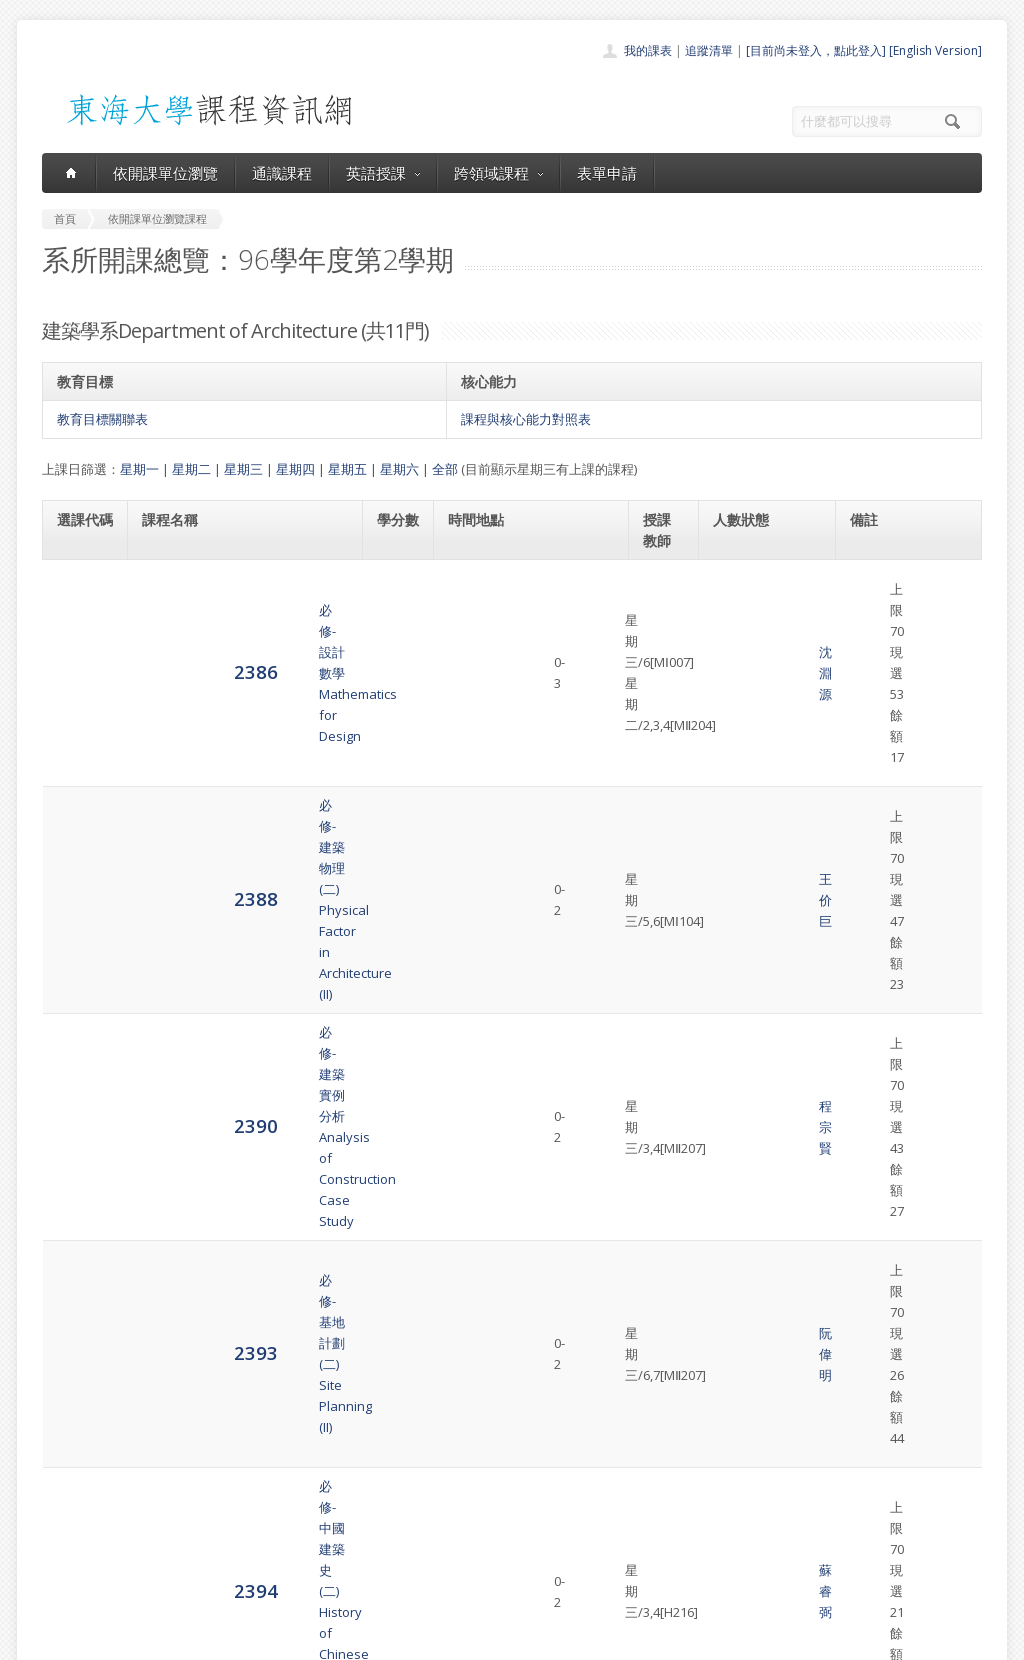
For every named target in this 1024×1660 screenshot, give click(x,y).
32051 (867, 1033)
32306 (867, 776)
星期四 (295, 469)
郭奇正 (662, 1044)
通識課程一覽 (472, 1495)
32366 (867, 1242)
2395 (79, 924)
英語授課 (383, 173)
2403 (79, 1101)
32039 (867, 915)
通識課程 (282, 173)
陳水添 (662, 926)
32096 (867, 1151)
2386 (79, 587)
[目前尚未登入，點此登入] (816, 50)
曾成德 (662, 1103)
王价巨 (662, 648)
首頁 (448, 1451)
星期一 (139, 469)
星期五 (347, 469)
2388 (79, 646)
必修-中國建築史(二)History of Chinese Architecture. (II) (237, 856)
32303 (867, 637)
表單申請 (607, 173)
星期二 (191, 469)
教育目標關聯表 (102, 419)
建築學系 (915, 578)
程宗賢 (662, 717)
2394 (79, 855)
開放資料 (460, 1561)
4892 (79, 1171)
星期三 (243, 469)
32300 (867, 846)
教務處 (377, 1639)
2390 (79, 716)
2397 (79, 1042)
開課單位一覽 (472, 1473)
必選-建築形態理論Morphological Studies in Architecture (216, 1172)
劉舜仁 (662, 1172)
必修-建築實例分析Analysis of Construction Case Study (232, 717)
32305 (867, 974)
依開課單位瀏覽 (165, 173)
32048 (867, 707)
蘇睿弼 (662, 856)
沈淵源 (662, 589)
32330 (867, 1092)
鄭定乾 (662, 985)
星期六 (399, 469)
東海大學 (59, 1639)
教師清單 (460, 1583)
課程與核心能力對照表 (526, 419)
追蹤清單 (709, 50)
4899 (79, 1261)
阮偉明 (662, 787)
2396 (79, 983)
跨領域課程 (498, 173)
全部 (445, 469)
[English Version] (935, 50)
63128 (867, 578)
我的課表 (648, 50)
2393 (79, 785)
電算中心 (314, 1639)
